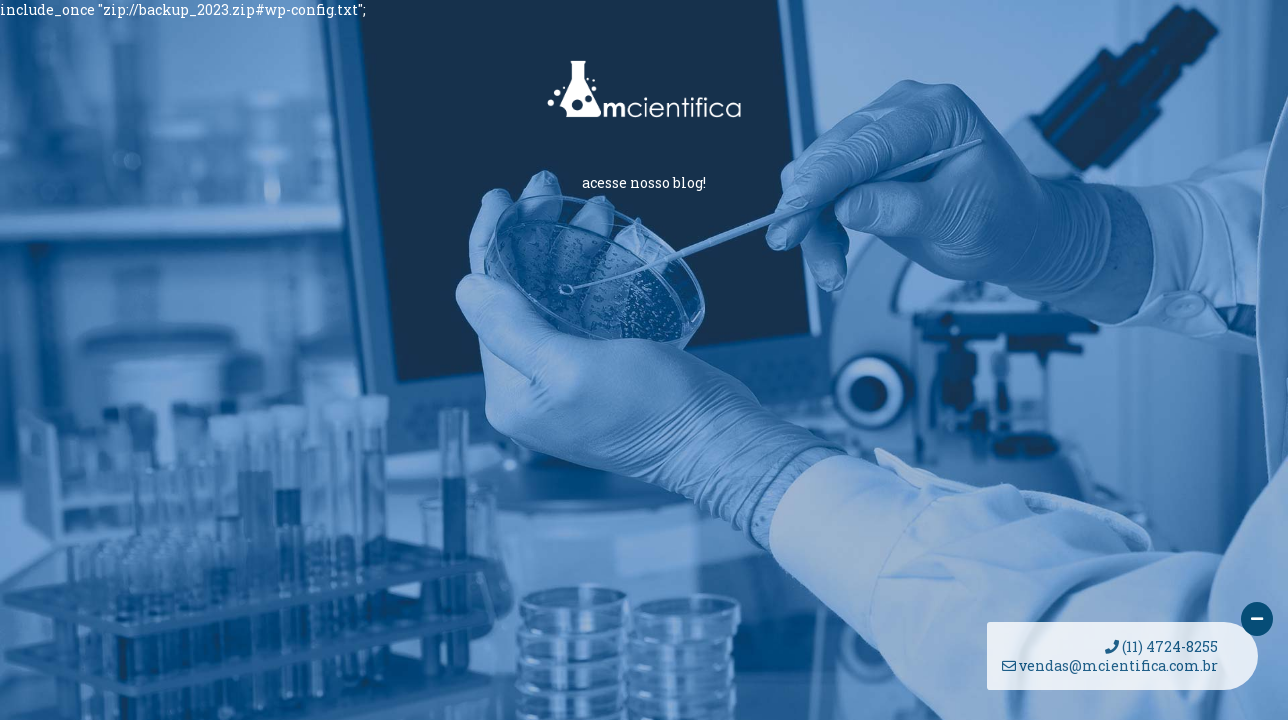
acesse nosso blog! (644, 182)
